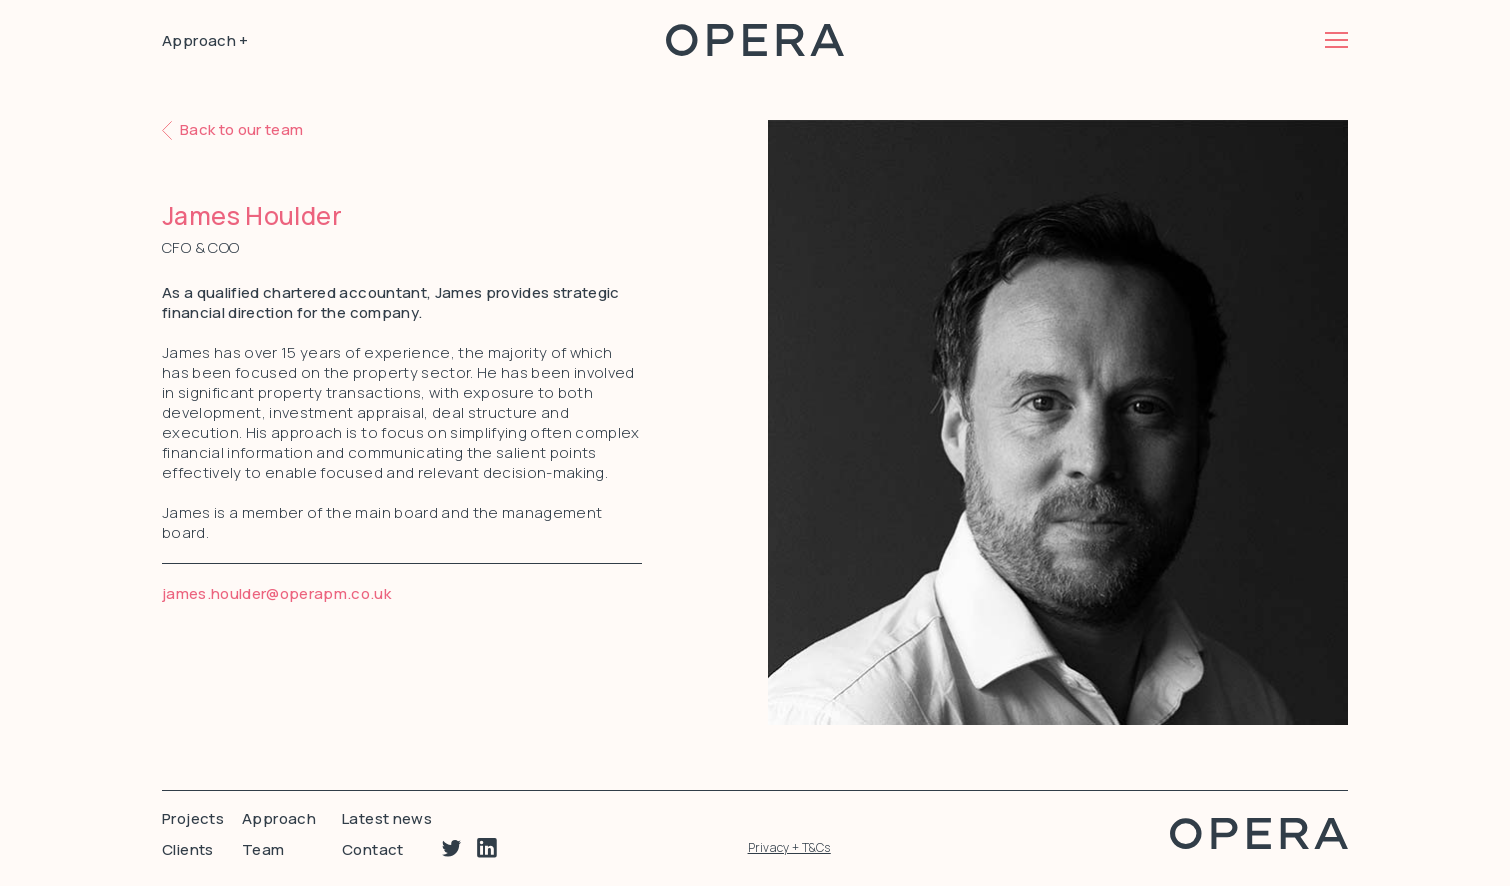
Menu (1336, 40)
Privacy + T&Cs (789, 847)
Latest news (387, 818)
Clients (188, 849)
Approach (279, 818)
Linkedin (487, 848)
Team (263, 849)
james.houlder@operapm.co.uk (276, 593)
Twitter (452, 848)
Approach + (205, 40)
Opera (755, 40)
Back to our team (241, 130)
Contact (373, 849)
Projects (193, 818)
